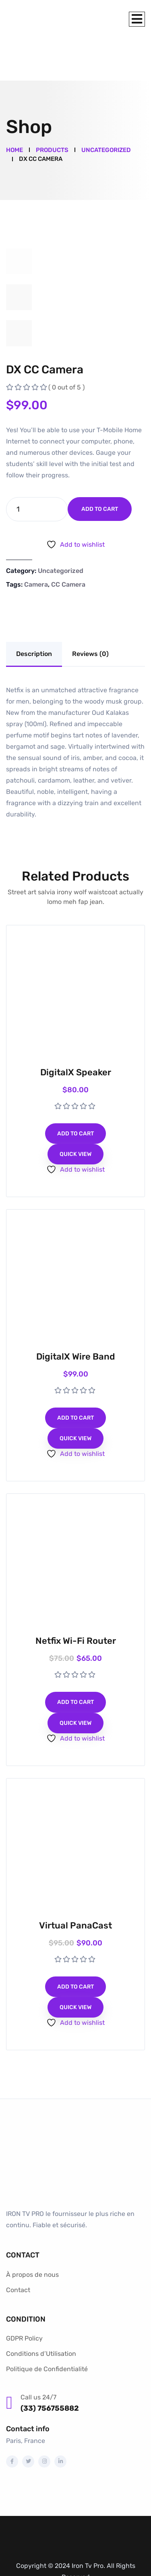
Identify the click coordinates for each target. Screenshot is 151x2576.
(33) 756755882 (50, 2365)
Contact (18, 2247)
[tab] (19, 218)
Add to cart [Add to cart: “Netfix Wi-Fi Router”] (75, 1659)
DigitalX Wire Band (75, 1313)
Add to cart (99, 466)
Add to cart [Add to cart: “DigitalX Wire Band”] (75, 1375)
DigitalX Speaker (75, 1029)
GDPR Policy (24, 2295)
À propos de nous (32, 2232)
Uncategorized (60, 528)
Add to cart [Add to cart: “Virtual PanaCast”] (75, 1944)
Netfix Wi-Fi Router (75, 1598)
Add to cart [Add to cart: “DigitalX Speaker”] (75, 1090)
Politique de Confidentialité (47, 2326)
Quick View (75, 1111)
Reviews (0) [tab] (90, 611)
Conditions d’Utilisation (41, 2311)
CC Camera (68, 542)
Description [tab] (34, 611)
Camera (36, 542)
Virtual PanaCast (75, 1882)
